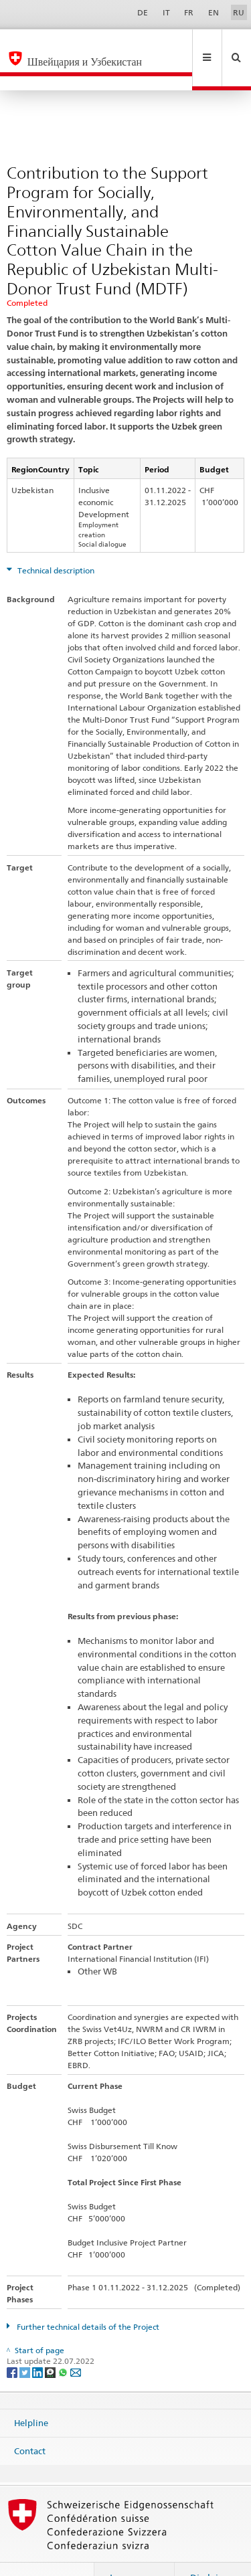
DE (142, 12)
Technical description (54, 542)
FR (188, 12)
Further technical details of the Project (87, 2298)
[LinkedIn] (38, 2343)
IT (166, 12)
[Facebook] (13, 2343)
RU (238, 12)
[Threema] (51, 2343)
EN (213, 12)
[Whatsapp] (64, 2343)
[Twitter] (25, 2343)
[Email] (75, 2343)
